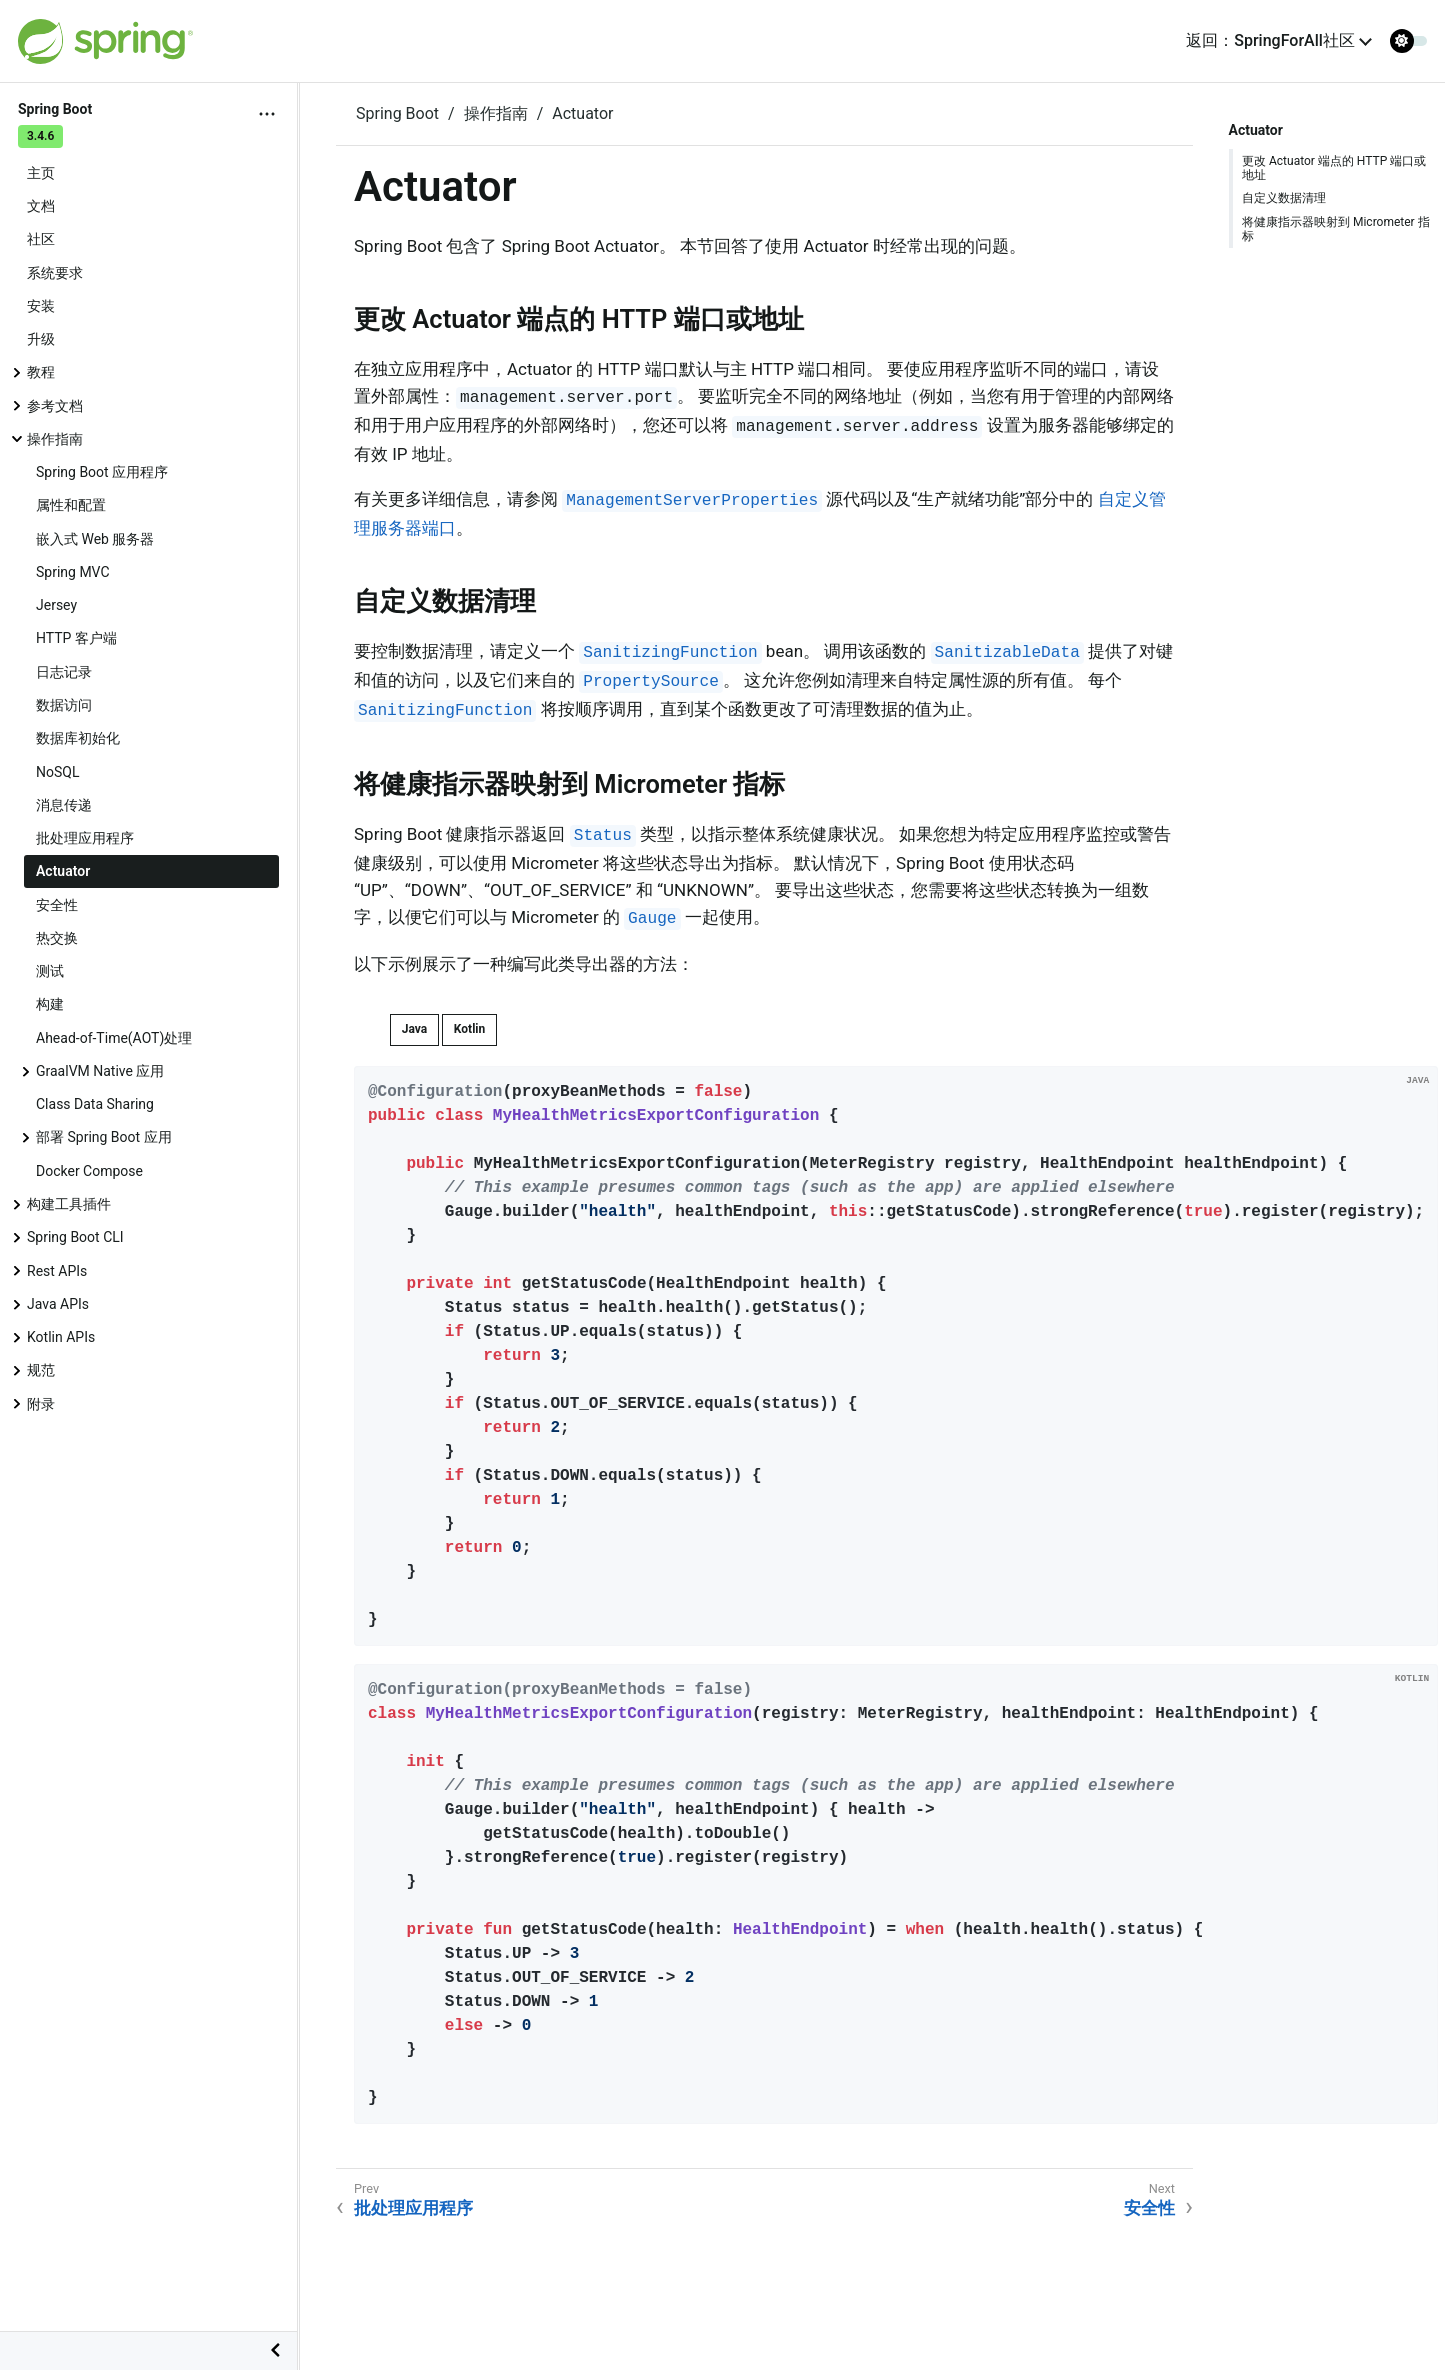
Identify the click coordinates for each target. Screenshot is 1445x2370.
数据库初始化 (78, 738)
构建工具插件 (69, 1204)
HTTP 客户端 (76, 638)
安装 (41, 306)
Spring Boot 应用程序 (102, 472)
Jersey (56, 605)
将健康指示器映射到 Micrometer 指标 (1336, 229)
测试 (50, 971)
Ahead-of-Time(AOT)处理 (114, 1038)
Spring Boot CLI (75, 1237)
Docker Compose (89, 1171)
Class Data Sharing (95, 1104)
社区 (41, 239)
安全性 (57, 905)
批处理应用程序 (85, 838)
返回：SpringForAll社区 (1270, 40)
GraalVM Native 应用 (100, 1071)
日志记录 (64, 672)
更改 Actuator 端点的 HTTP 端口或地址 (1334, 168)
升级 (41, 339)
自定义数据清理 (1284, 198)
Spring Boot (397, 113)
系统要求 (55, 273)
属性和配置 (71, 505)
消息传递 (64, 805)
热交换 (57, 938)
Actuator (63, 871)
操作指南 (55, 439)
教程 (41, 372)
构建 (50, 1004)
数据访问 (64, 705)
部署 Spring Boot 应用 (104, 1137)
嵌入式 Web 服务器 (95, 539)
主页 (41, 173)
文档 (41, 206)
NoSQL (57, 772)
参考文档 (55, 406)
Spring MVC (73, 572)
